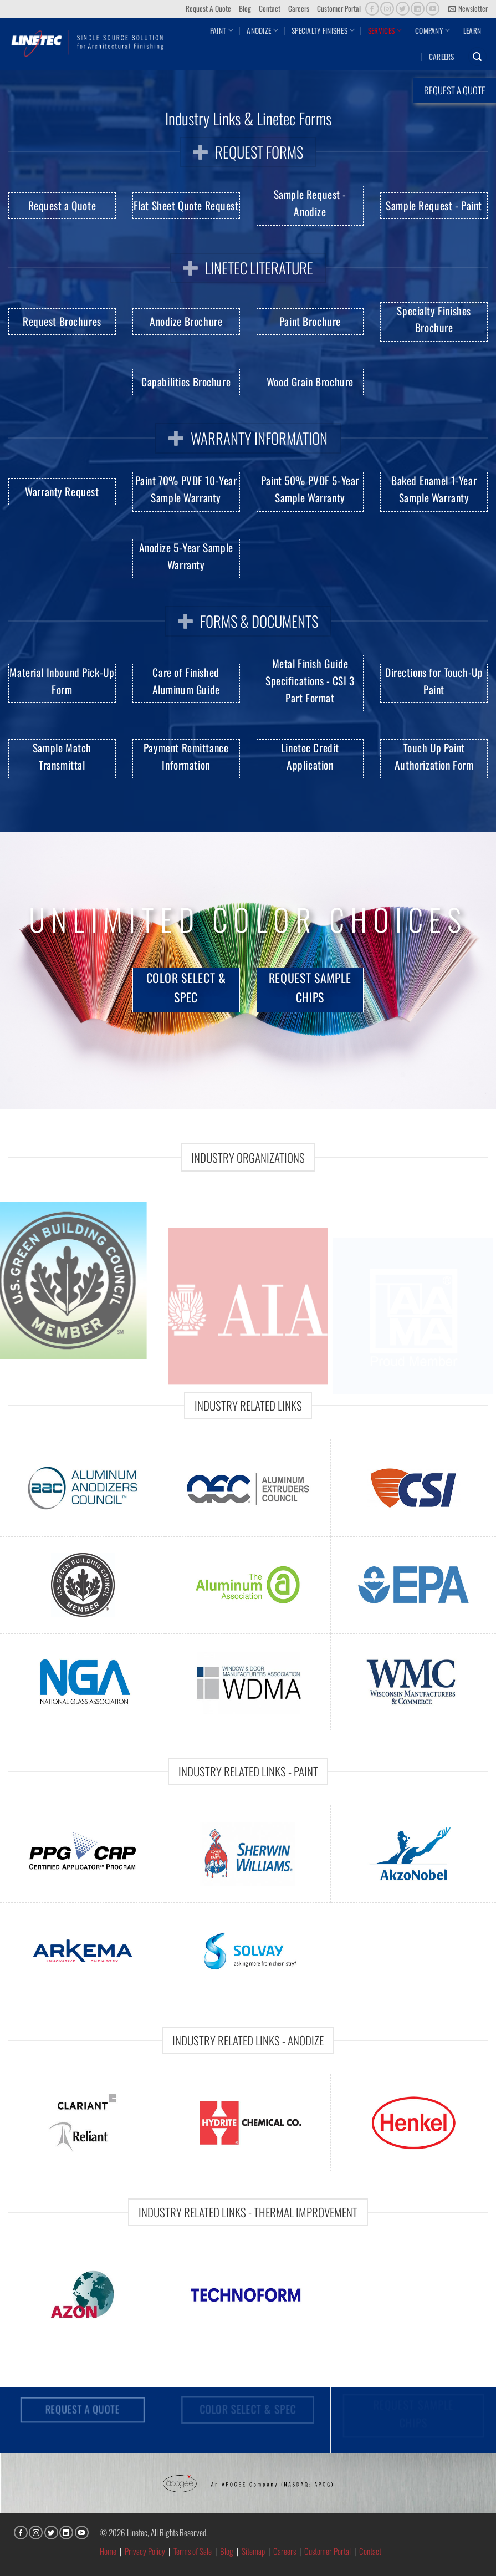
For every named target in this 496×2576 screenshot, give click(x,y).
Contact (269, 8)
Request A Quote (208, 8)
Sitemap (253, 2551)
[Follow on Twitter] (403, 9)
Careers (298, 8)
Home (108, 2551)
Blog (245, 8)
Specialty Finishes (323, 30)
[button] (468, 9)
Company (432, 30)
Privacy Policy (145, 2551)
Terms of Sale (192, 2551)
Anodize (262, 30)
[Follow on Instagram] (387, 9)
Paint (222, 30)
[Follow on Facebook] (372, 9)
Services (385, 30)
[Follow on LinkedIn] (418, 9)
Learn (472, 30)
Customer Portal (339, 8)
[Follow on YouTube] (432, 9)
